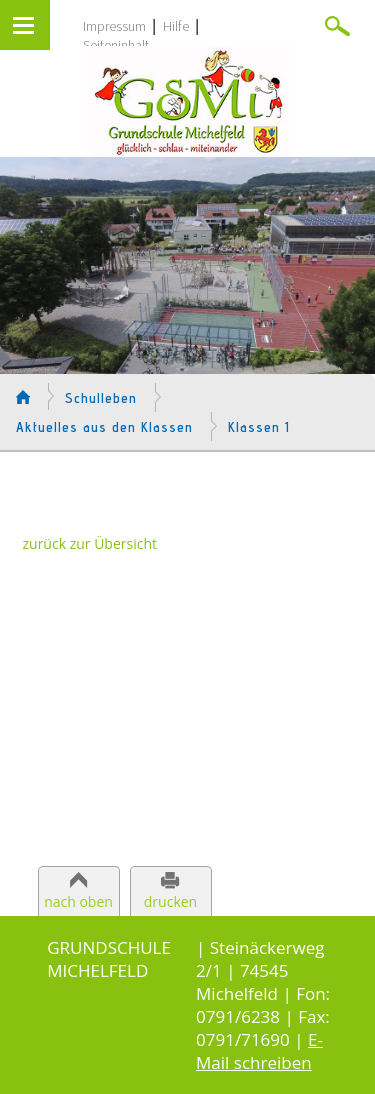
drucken (170, 901)
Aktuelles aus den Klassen (104, 427)
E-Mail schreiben (259, 1051)
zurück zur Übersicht (90, 543)
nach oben (78, 901)
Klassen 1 (259, 427)
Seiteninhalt (116, 45)
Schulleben (101, 398)
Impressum (114, 26)
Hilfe (176, 26)
